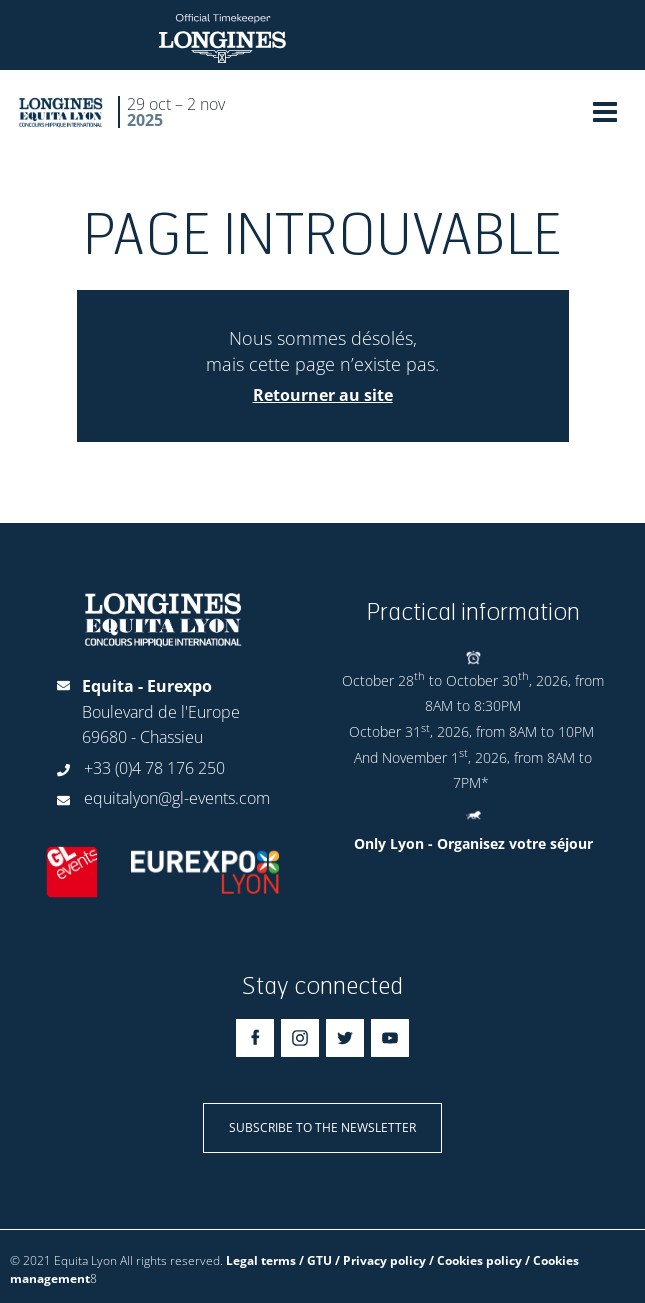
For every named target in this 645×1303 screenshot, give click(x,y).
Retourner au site (323, 395)
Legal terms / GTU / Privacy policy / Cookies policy (374, 1260)
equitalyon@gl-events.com (177, 798)
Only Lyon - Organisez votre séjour (473, 843)
